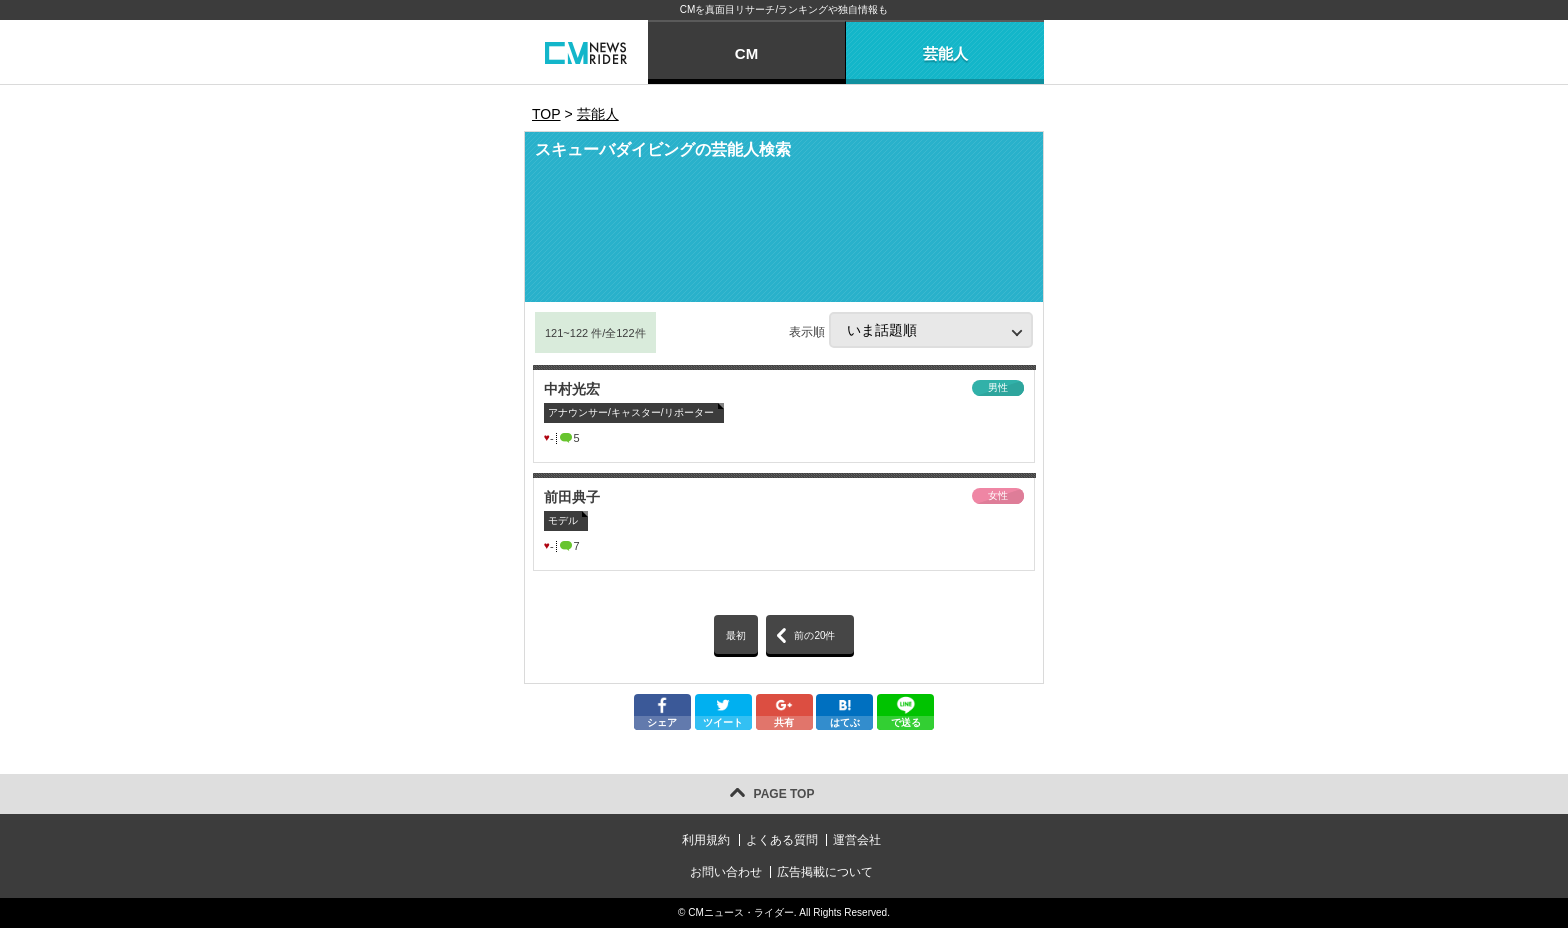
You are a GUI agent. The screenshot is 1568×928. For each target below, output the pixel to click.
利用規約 (706, 840)
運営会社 (857, 840)
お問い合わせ (726, 872)
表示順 (911, 330)
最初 (736, 635)
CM (746, 53)
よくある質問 (782, 840)
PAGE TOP (784, 794)
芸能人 (945, 53)
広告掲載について (825, 872)
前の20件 (814, 635)
